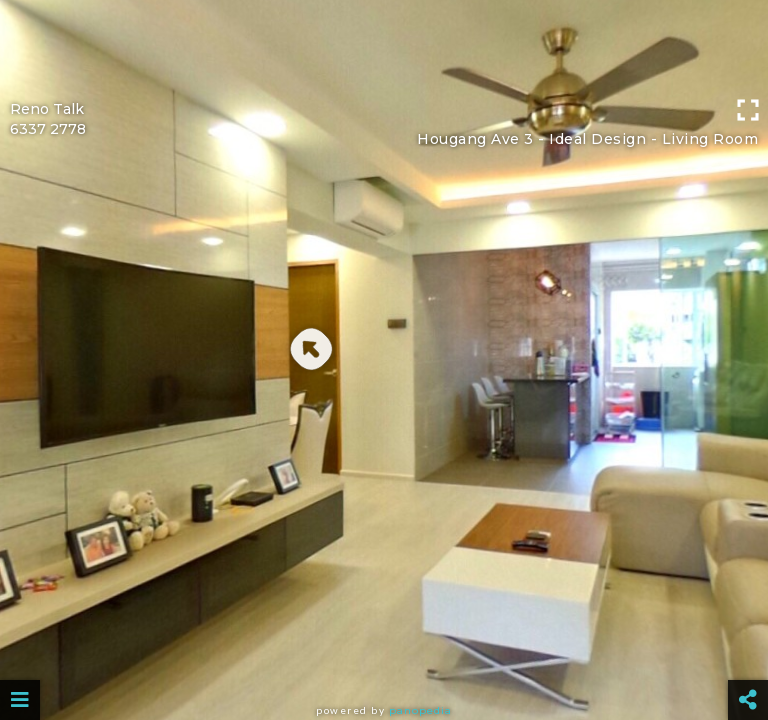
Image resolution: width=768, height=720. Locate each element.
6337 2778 (48, 129)
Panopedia (420, 710)
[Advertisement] (384, 45)
